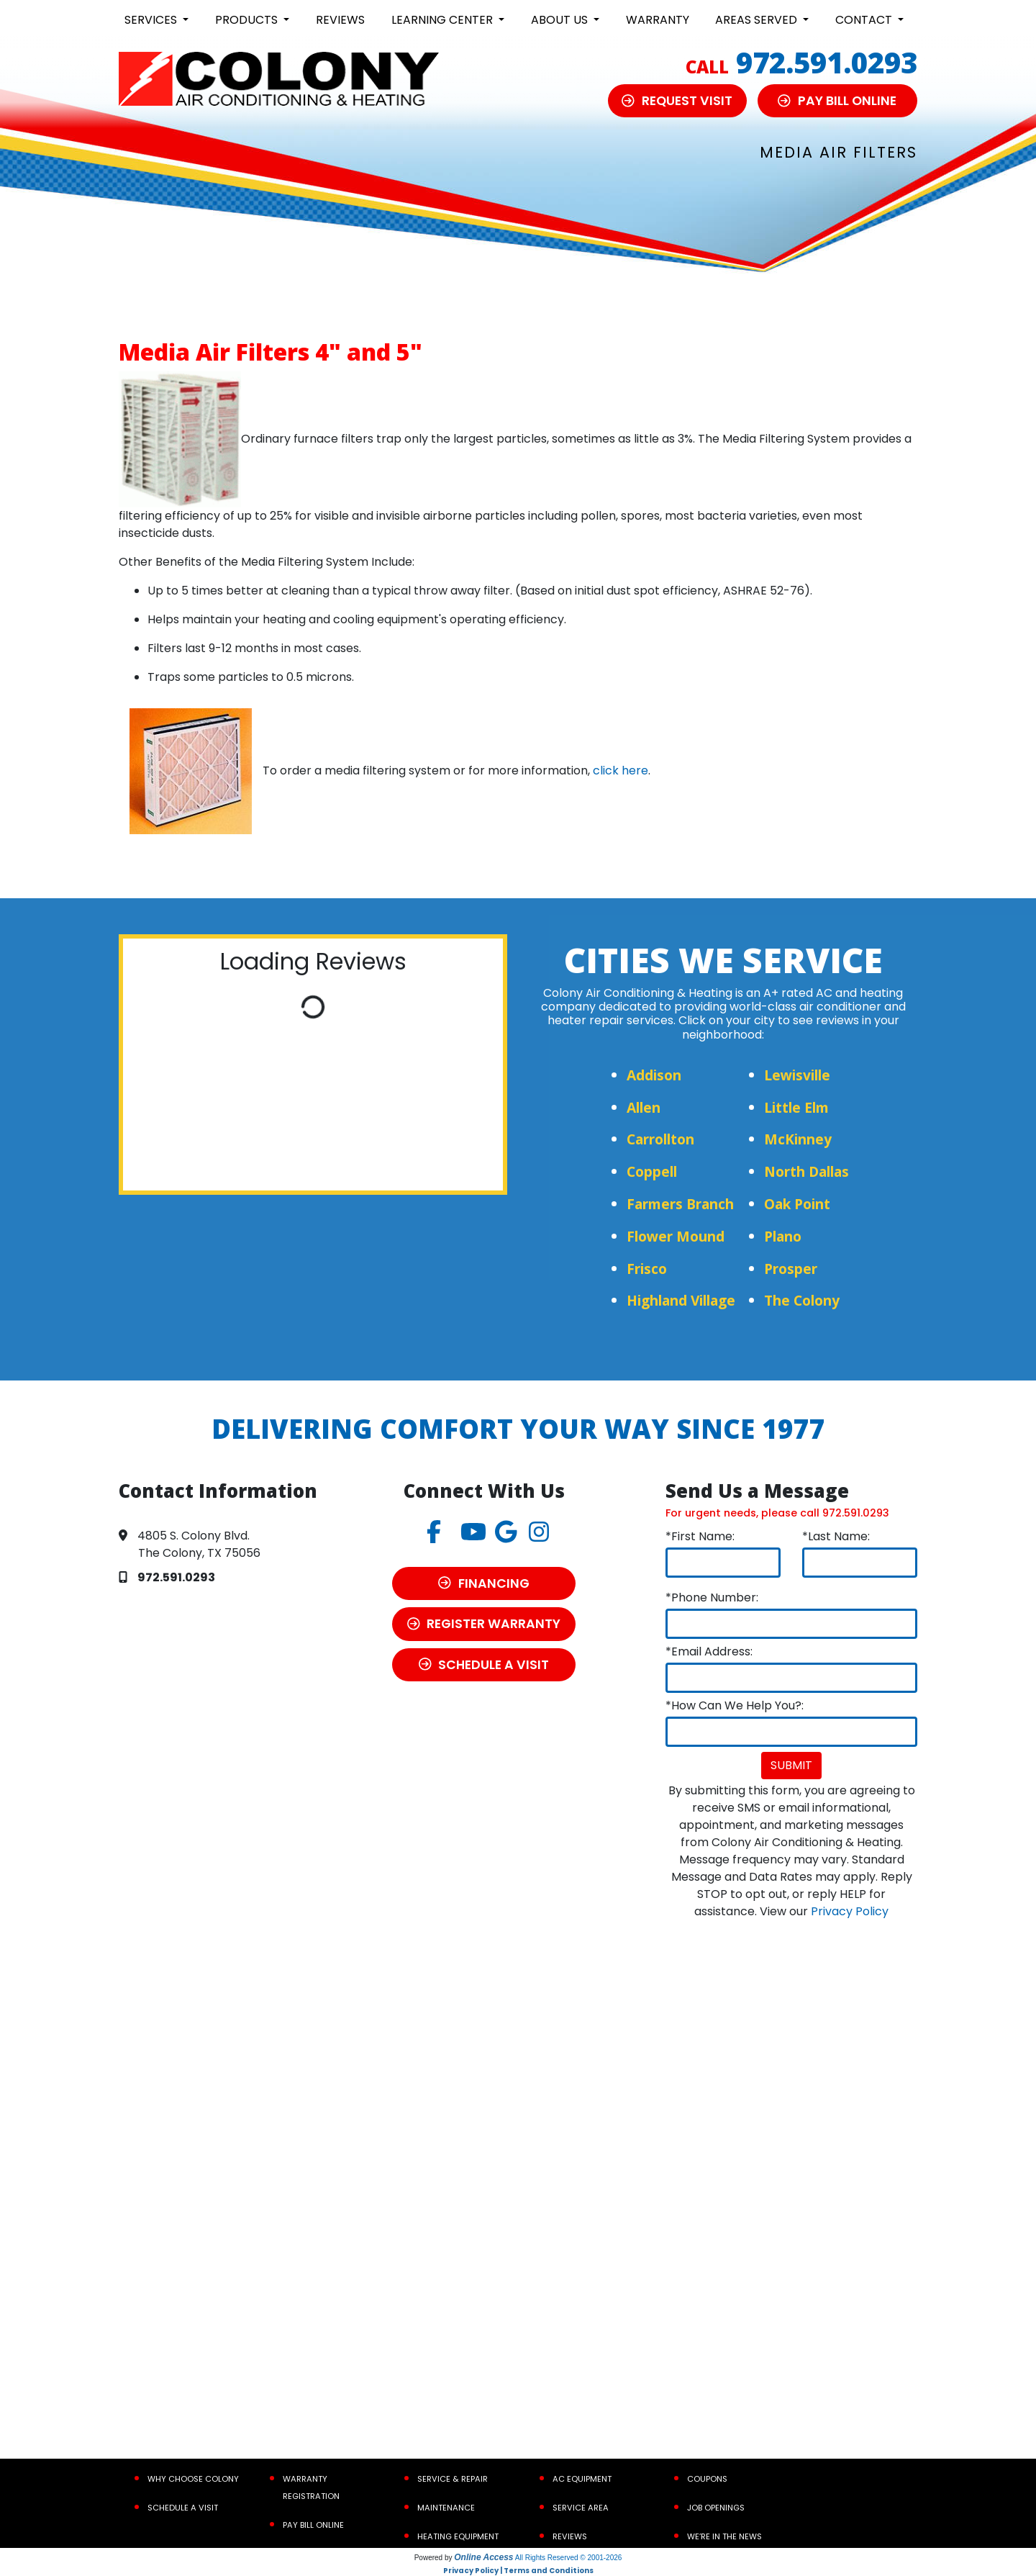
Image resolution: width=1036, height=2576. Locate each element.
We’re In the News (724, 2536)
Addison (654, 1075)
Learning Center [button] (443, 20)
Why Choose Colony (193, 2479)
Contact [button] (865, 20)
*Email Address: (709, 1651)
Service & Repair (452, 2479)
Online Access (483, 2557)
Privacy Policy (850, 1911)
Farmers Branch (680, 1204)
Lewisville (797, 1075)
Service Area (581, 2507)
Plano (782, 1236)
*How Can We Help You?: (734, 1705)
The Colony (802, 1300)
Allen (643, 1107)
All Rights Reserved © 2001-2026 (568, 2558)
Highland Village (681, 1300)
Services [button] (152, 20)
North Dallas (806, 1171)
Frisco (647, 1268)
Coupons (707, 2479)
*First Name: (700, 1536)
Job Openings (716, 2507)
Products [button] (248, 20)
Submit (791, 1765)
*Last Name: (836, 1536)
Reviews (340, 20)
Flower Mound (675, 1236)
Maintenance (446, 2507)
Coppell (652, 1171)
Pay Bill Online (313, 2525)
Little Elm (796, 1107)
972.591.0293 (826, 62)
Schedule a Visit (182, 2507)
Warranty (657, 20)
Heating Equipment (458, 2536)
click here (620, 770)
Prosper (790, 1268)
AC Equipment (582, 2479)
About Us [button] (561, 20)
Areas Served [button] (757, 20)
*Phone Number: (711, 1597)
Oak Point (797, 1204)
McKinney (798, 1139)
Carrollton (660, 1139)
